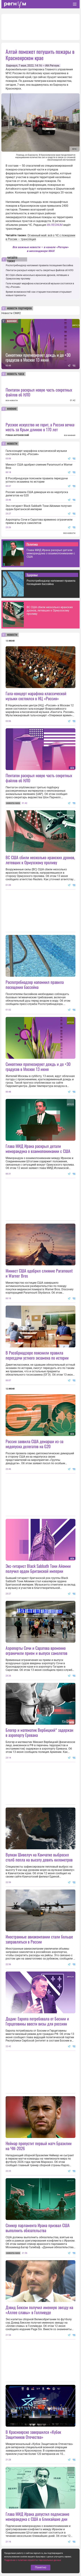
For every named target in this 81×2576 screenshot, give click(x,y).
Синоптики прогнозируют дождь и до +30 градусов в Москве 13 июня (38, 357)
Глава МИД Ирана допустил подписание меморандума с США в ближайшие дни (37, 2516)
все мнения (69, 435)
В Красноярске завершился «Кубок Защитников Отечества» (33, 2434)
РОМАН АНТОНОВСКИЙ (17, 435)
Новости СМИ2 (11, 313)
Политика (32, 544)
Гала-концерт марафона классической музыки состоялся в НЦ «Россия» (36, 452)
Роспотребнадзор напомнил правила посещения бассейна (39, 265)
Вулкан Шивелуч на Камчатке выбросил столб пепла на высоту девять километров (39, 1857)
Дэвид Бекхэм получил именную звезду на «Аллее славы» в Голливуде (39, 2309)
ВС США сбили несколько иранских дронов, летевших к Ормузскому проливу (50, 610)
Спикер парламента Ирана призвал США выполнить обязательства (38, 2227)
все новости (12, 400)
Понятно (40, 2567)
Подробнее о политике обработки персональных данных (32, 2560)
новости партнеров (19, 308)
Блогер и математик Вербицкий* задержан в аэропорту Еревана (39, 1732)
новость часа (15, 374)
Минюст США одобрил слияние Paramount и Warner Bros (39, 466)
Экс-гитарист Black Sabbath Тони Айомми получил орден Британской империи (39, 507)
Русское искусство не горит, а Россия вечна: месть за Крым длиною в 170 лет (40, 427)
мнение (11, 409)
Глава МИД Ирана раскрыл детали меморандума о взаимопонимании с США (51, 553)
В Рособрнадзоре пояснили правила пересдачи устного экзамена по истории (37, 480)
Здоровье (32, 575)
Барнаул (11, 65)
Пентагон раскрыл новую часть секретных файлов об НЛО (39, 270)
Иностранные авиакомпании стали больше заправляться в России (39, 1939)
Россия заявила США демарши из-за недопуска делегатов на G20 (37, 493)
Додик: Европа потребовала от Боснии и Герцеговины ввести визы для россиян (37, 2021)
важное (12, 321)
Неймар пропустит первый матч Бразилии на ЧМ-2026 (39, 2145)
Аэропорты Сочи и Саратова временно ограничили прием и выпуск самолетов (39, 521)
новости (12, 444)
